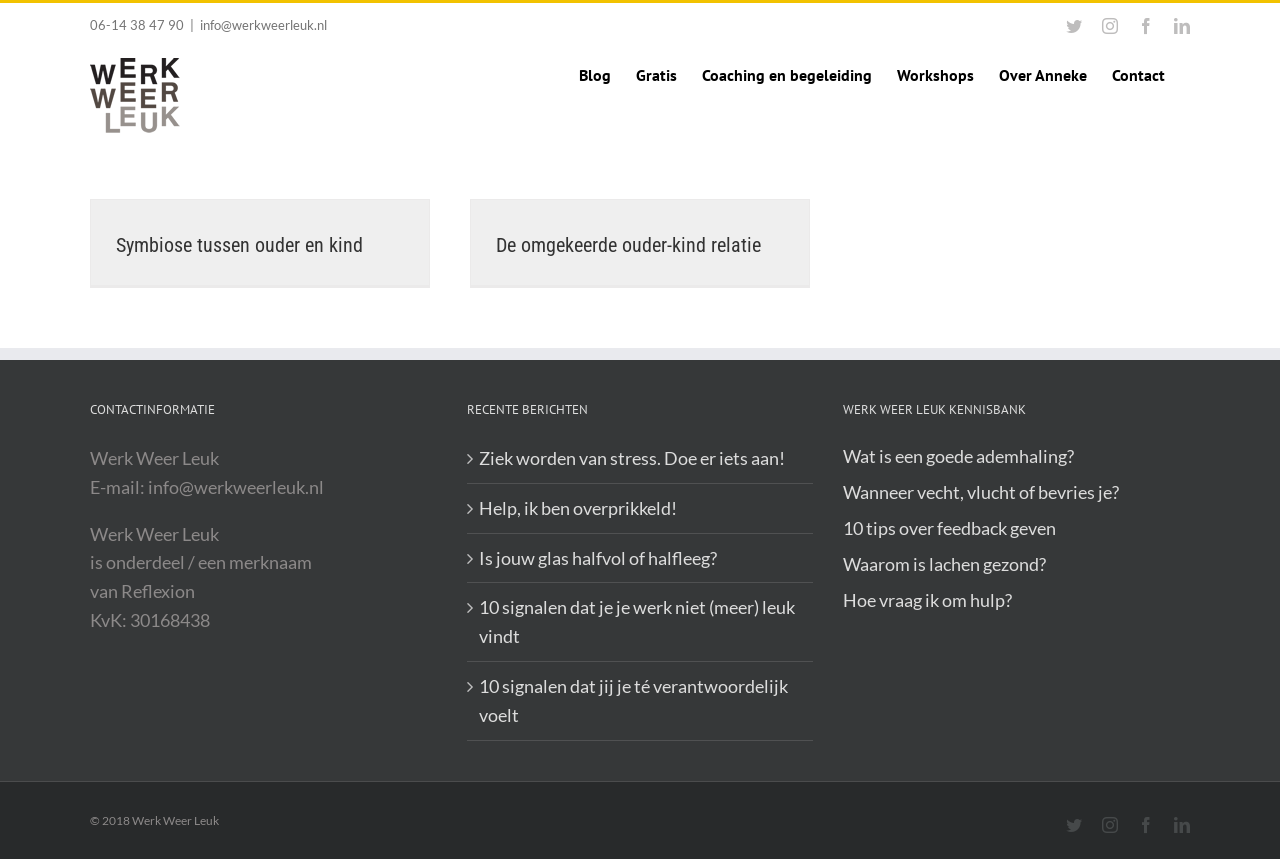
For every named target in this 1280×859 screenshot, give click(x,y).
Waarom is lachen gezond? (944, 564)
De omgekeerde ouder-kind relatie (628, 245)
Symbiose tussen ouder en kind (239, 245)
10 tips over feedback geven (949, 528)
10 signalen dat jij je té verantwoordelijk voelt (633, 700)
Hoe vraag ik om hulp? (927, 600)
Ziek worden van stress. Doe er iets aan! (632, 458)
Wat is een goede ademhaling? (958, 456)
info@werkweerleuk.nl (263, 25)
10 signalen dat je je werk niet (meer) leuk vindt (637, 621)
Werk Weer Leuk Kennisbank (934, 409)
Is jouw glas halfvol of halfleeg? (598, 558)
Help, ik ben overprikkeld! (578, 508)
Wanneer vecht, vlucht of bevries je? (981, 492)
